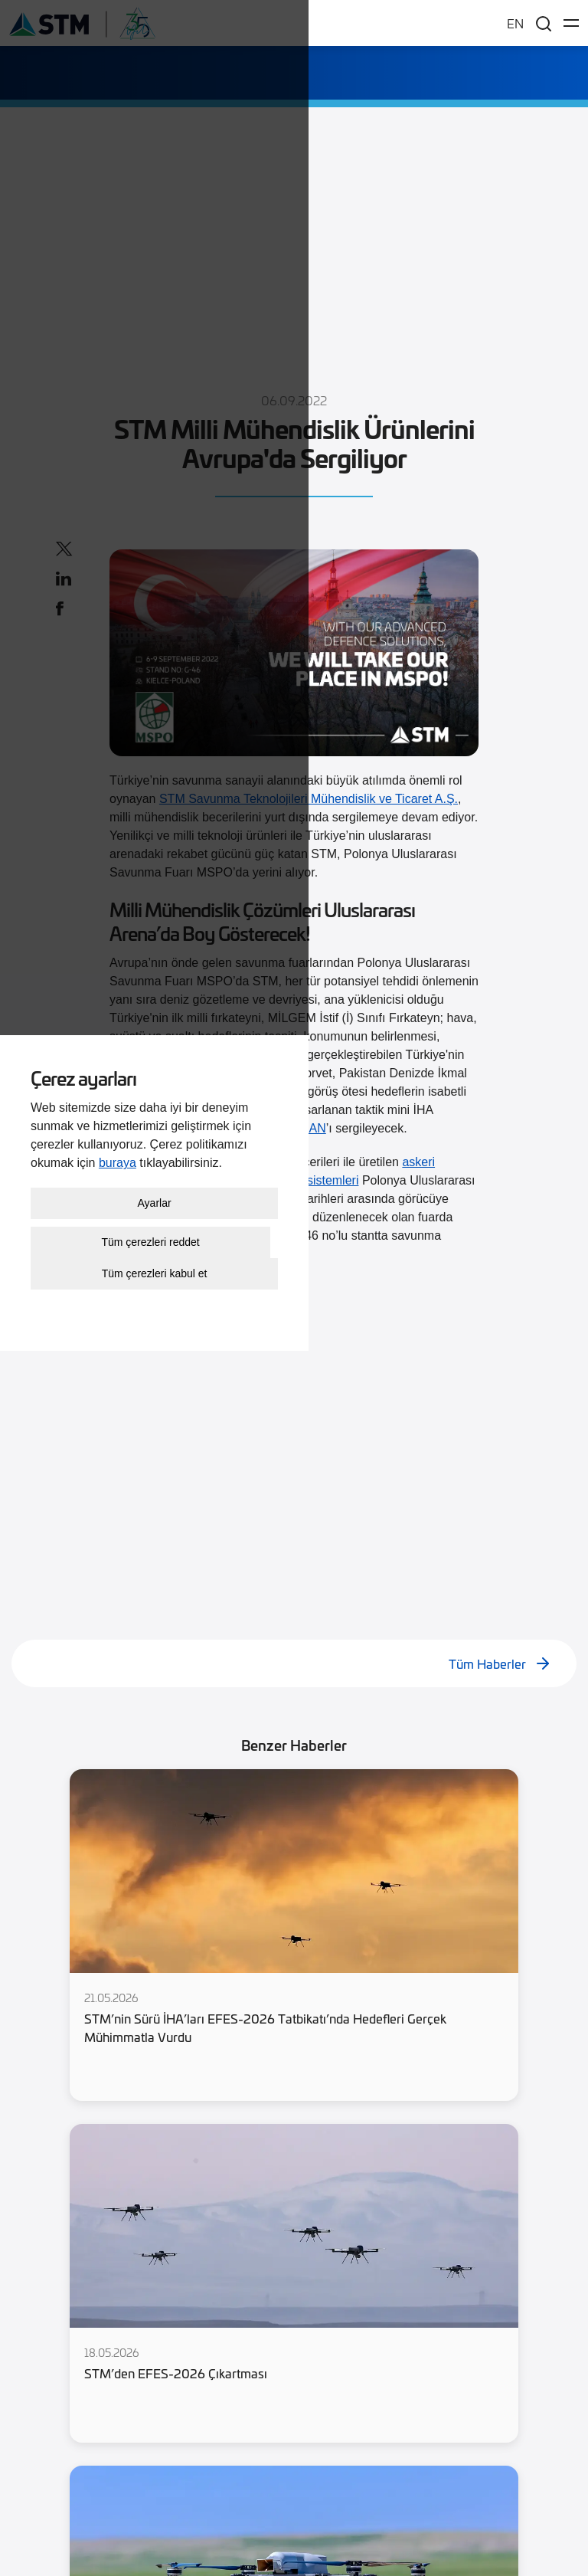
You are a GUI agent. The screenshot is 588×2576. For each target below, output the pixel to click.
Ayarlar (294, 2420)
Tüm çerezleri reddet (290, 2459)
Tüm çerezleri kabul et (294, 2491)
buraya (290, 2380)
